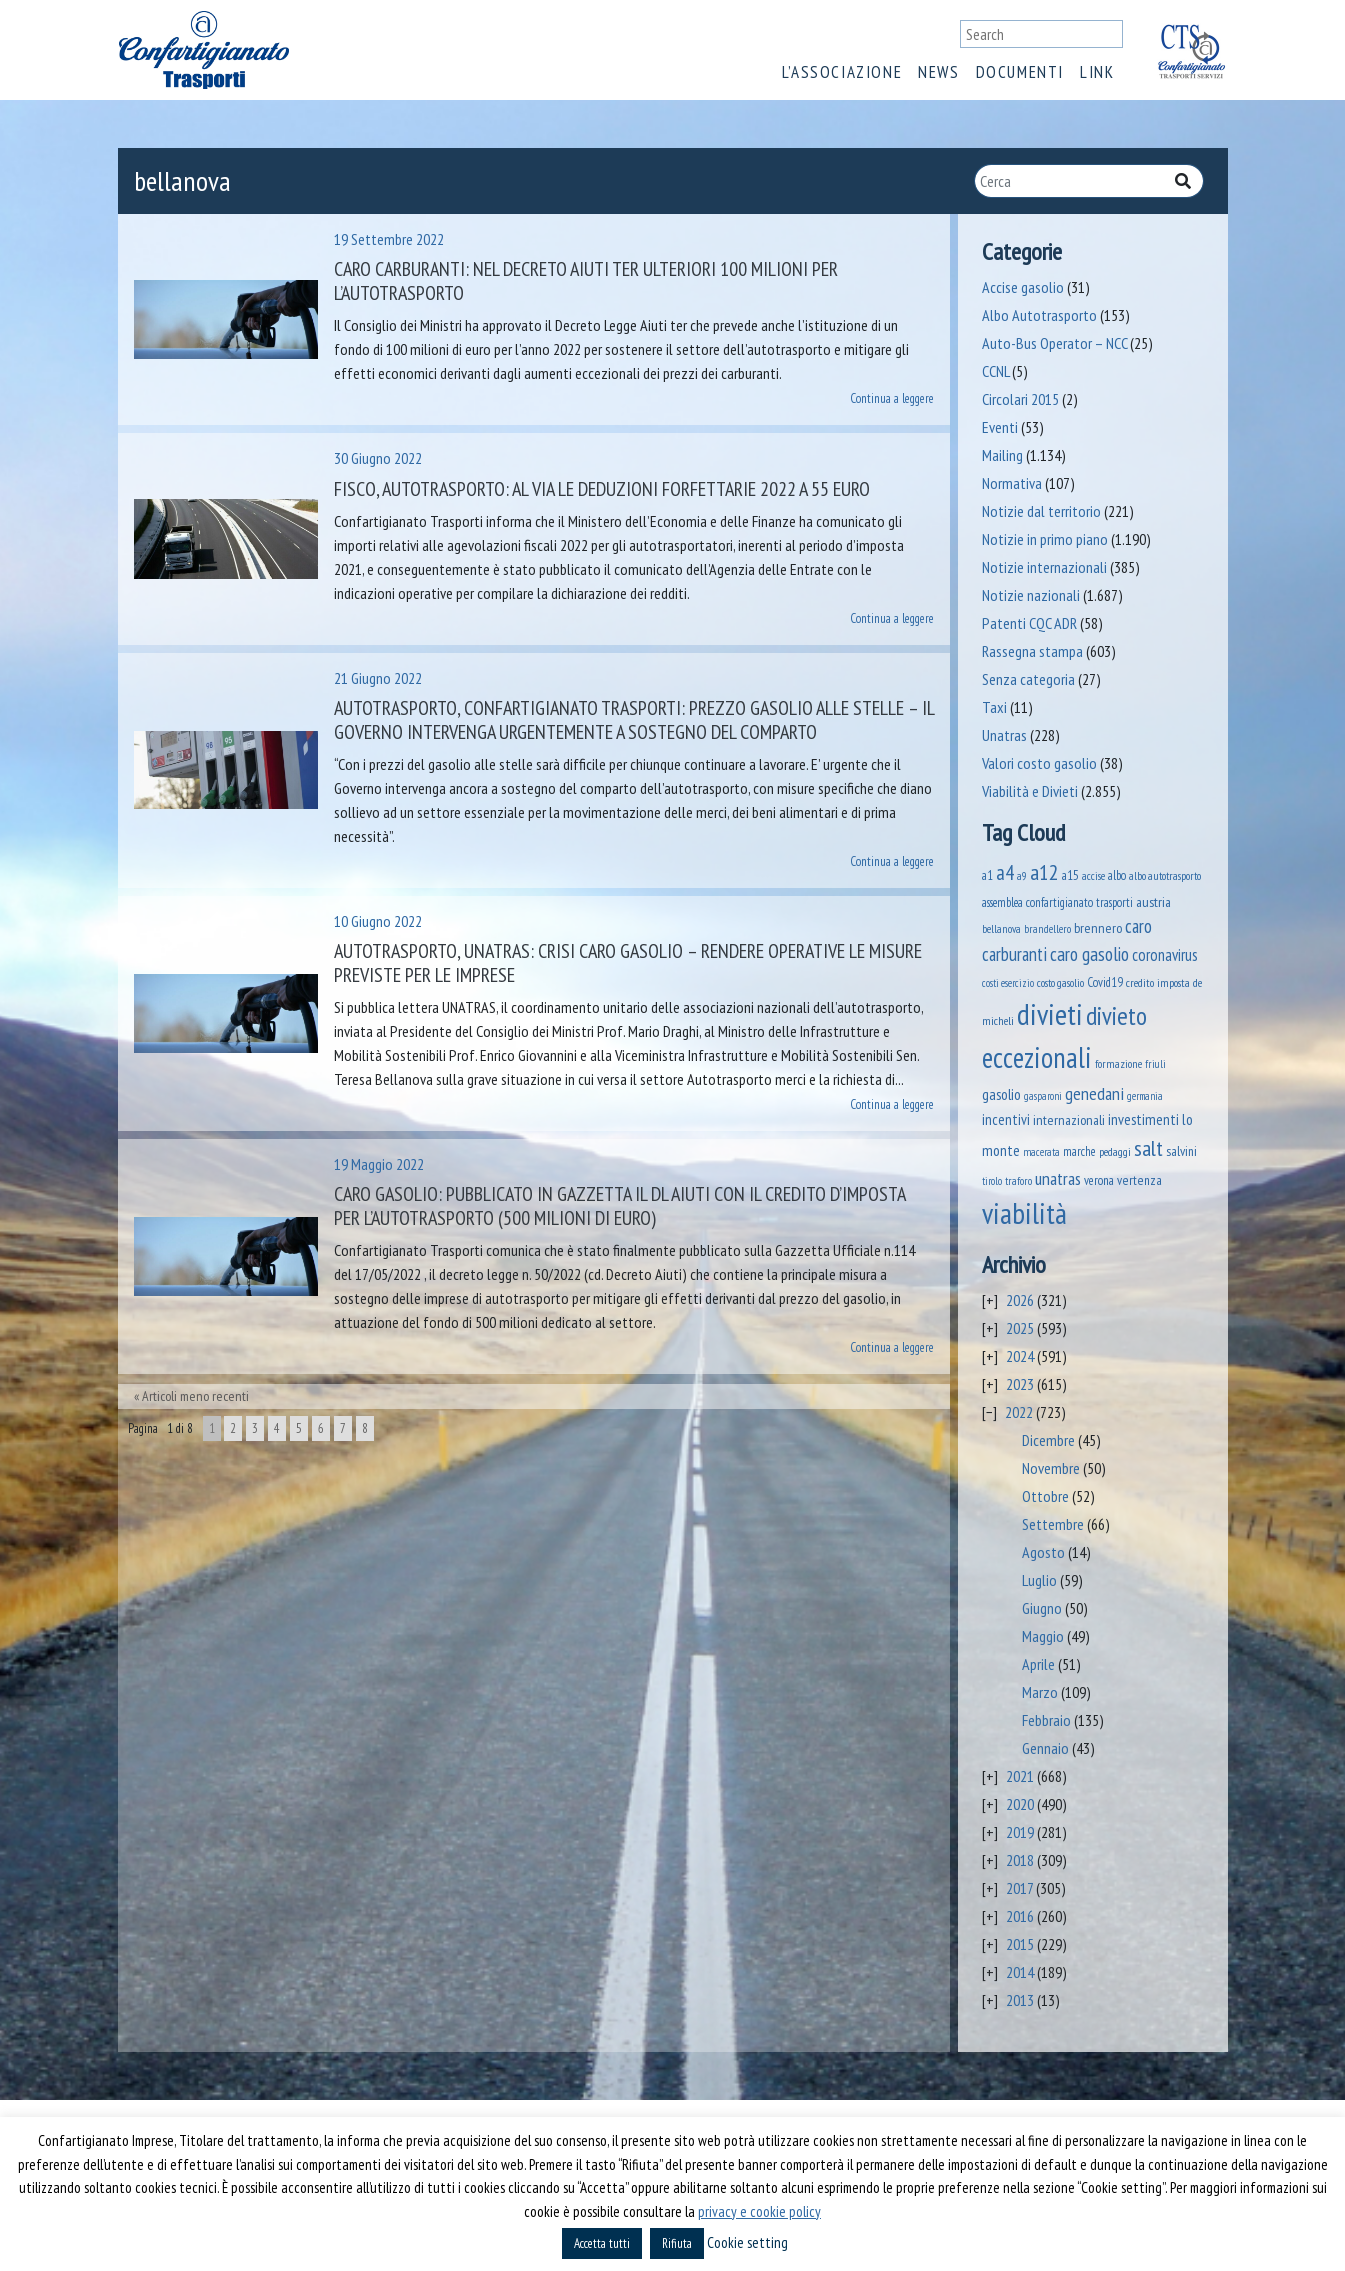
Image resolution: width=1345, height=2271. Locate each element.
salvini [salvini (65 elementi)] (1181, 1151)
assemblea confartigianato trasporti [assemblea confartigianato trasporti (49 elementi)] (1057, 902)
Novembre (1051, 1468)
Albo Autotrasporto (1039, 315)
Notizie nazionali (1031, 595)
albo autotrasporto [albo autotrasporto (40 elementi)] (1165, 875)
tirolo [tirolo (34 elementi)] (992, 1181)
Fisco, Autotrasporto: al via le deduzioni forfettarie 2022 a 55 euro (602, 489)
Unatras (1004, 735)
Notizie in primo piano (1045, 539)
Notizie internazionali (1044, 567)
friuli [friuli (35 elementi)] (1155, 1064)
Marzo (1040, 1692)
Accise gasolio (1023, 287)
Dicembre (1048, 1440)
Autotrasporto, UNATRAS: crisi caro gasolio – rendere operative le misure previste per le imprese (628, 963)
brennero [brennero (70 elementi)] (1098, 928)
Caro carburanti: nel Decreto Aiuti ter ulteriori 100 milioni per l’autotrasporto (586, 281)
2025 (1020, 1328)
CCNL (995, 371)
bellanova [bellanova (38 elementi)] (1001, 928)
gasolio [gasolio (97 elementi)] (1001, 1094)
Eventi (1000, 427)
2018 (1020, 1860)
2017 (1019, 1888)
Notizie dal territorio (1041, 511)
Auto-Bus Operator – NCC (1054, 343)
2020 (1020, 1804)
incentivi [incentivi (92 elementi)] (1006, 1119)
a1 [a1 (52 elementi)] (987, 875)
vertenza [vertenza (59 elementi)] (1139, 1180)
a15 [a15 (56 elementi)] (1070, 875)
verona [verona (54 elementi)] (1099, 1180)
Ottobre (1045, 1496)
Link (1097, 72)
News (938, 72)
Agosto (1043, 1552)
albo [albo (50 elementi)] (1117, 875)
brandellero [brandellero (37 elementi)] (1047, 929)
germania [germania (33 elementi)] (1145, 1096)
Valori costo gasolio (1039, 763)
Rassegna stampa (1032, 651)
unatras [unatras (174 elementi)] (1058, 1178)
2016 (1020, 1916)
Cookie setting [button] (747, 2242)
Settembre (1053, 1524)
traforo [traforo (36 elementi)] (1018, 1181)
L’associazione (842, 72)
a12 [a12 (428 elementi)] (1044, 872)
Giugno (1042, 1608)
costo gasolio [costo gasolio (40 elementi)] (1060, 982)
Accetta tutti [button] (602, 2243)
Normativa (1012, 483)
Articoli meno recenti (195, 1396)
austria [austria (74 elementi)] (1153, 901)
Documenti (1020, 72)
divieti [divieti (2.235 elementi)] (1050, 1014)
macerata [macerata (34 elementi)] (1041, 1152)
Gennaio (1045, 1748)
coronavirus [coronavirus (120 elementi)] (1165, 955)
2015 (1020, 1944)
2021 (1020, 1776)
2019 (1020, 1832)
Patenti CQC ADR (1029, 623)
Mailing (1002, 455)
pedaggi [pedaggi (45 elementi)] (1115, 1151)
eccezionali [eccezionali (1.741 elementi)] (1037, 1057)
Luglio (1039, 1580)
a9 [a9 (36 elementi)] (1022, 876)
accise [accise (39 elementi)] (1093, 875)
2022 (1019, 1412)
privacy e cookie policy (759, 2211)
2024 (1020, 1356)
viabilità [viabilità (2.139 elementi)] (1024, 1213)
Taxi (994, 707)
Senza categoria (1028, 679)
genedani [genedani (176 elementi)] (1094, 1093)
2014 (1020, 1972)
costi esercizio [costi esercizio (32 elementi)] (1008, 983)
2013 (1020, 2000)
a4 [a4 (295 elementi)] (1005, 872)
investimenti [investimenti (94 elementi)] (1143, 1119)
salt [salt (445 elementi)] (1148, 1147)
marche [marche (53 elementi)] (1079, 1151)
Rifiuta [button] (677, 2243)
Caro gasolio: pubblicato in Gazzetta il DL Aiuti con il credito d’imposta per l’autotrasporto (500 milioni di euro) (619, 1206)
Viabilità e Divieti (1030, 791)
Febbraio (1046, 1720)
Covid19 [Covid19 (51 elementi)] (1105, 982)
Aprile (1038, 1664)
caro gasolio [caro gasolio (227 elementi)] (1089, 953)
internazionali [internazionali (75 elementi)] (1069, 1119)
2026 (1020, 1300)
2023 (1020, 1384)
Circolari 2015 (1020, 399)
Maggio (1043, 1636)
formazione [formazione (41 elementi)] (1118, 1063)
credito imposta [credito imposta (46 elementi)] (1158, 982)
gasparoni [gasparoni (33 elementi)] (1043, 1096)
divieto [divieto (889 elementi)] (1116, 1015)
